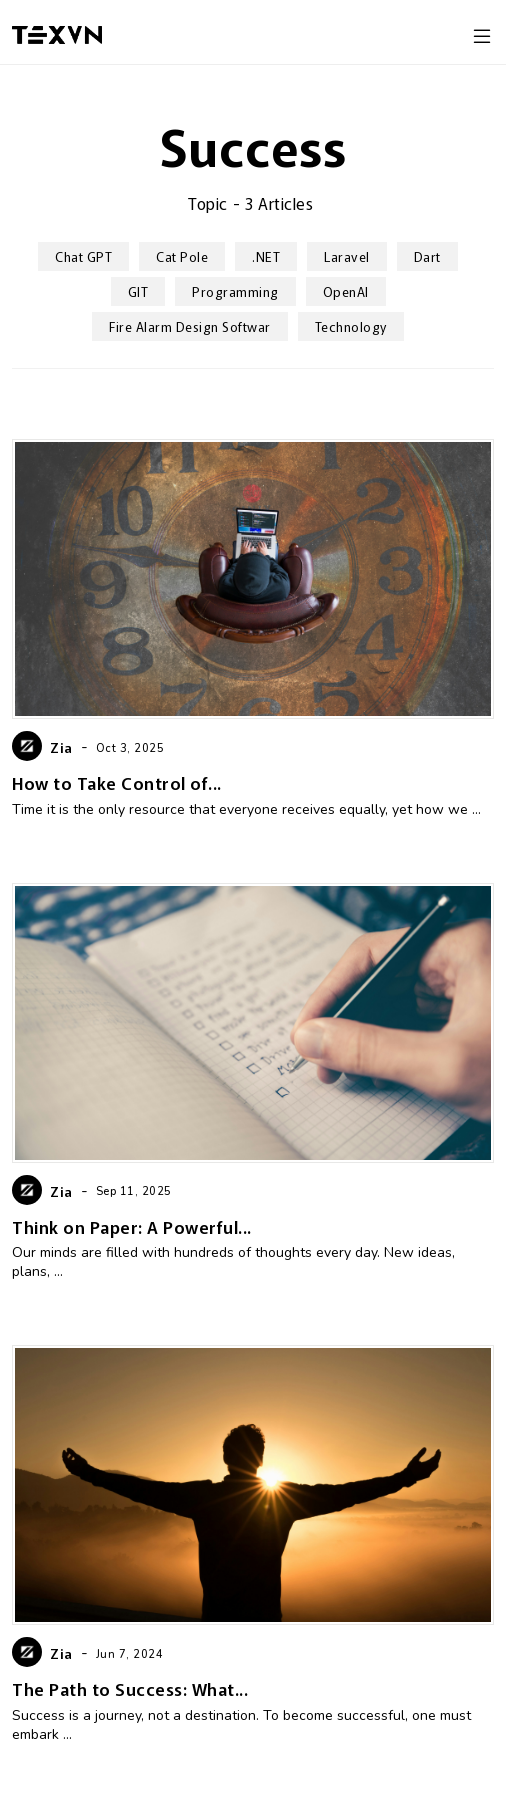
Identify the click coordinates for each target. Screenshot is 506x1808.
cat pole (182, 256)
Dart (427, 256)
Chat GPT (83, 256)
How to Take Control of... (117, 782)
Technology (351, 326)
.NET (266, 256)
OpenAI (346, 291)
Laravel (347, 256)
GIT (138, 291)
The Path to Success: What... (130, 1688)
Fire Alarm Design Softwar (190, 326)
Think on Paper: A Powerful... (132, 1226)
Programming (235, 291)
